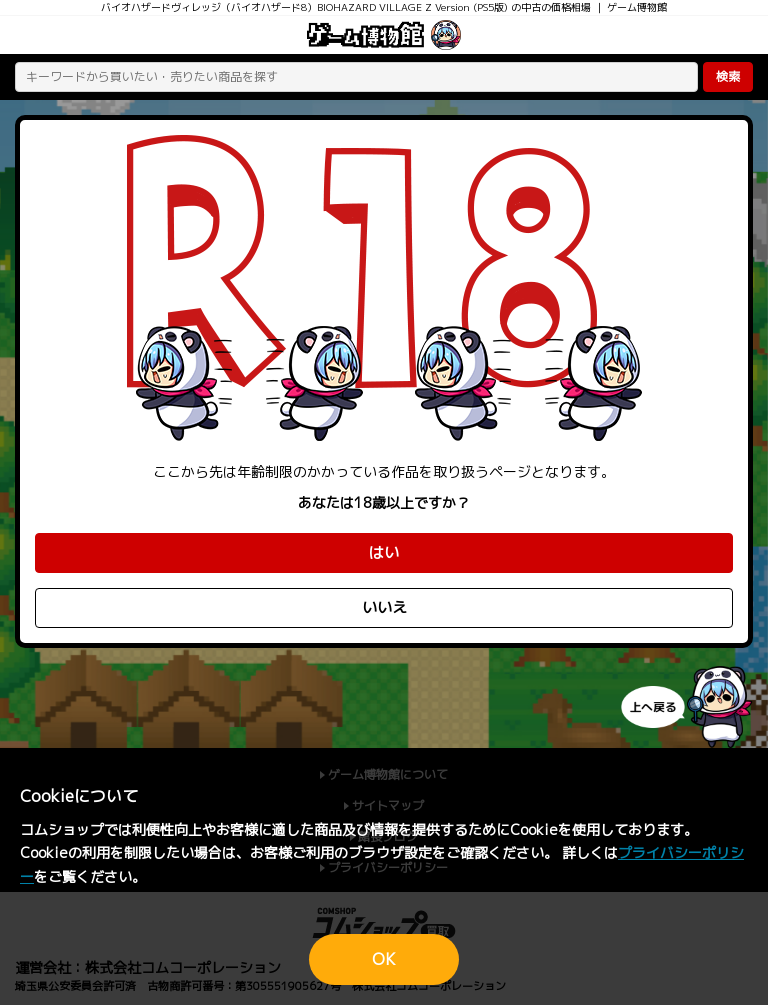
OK (384, 959)
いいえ (384, 607)
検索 (728, 76)
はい (384, 552)
